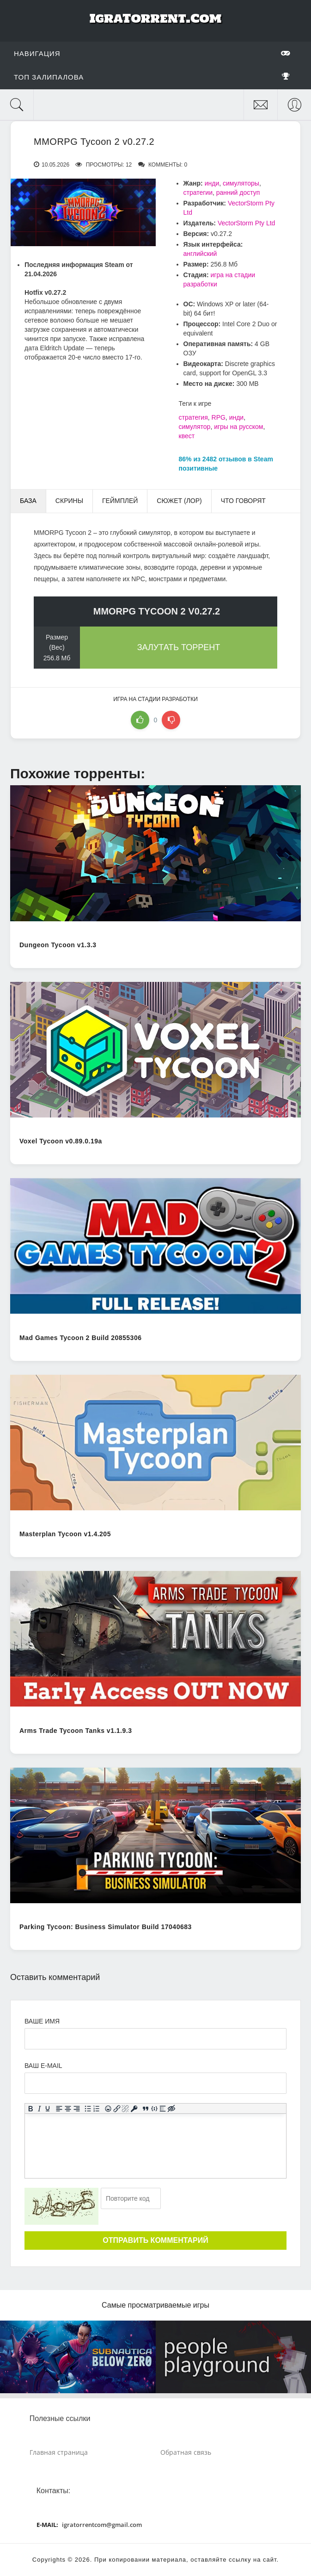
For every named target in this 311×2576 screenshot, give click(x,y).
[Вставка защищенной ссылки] (134, 2108)
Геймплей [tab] (120, 500)
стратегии (198, 192)
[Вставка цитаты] (145, 2108)
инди (212, 183)
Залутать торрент (178, 647)
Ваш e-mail (43, 2065)
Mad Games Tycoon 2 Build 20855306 (80, 1337)
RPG (219, 417)
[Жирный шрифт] (30, 2108)
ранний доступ (238, 192)
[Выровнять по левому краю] (59, 2108)
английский (200, 253)
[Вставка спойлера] (163, 2108)
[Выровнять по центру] (68, 2108)
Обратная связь (185, 2452)
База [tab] (28, 500)
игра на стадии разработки (155, 698)
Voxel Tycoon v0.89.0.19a (60, 1141)
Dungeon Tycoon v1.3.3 (58, 945)
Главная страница (59, 2452)
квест (187, 436)
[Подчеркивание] (47, 2108)
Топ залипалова (152, 77)
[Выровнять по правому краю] (76, 2108)
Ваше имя (42, 2021)
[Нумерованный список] (96, 2108)
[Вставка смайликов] (108, 2108)
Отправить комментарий (155, 2240)
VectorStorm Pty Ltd (246, 223)
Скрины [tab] (69, 500)
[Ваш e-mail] (155, 2083)
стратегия (193, 417)
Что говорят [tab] (243, 500)
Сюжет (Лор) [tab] (179, 500)
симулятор (195, 426)
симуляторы (241, 183)
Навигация (152, 53)
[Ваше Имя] (155, 2038)
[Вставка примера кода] (154, 2108)
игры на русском (238, 426)
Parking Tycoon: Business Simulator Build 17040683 (105, 1926)
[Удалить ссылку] (125, 2108)
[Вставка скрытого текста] (171, 2108)
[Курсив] (39, 2108)
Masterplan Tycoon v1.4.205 (65, 1534)
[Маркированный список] (88, 2108)
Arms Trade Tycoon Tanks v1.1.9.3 (75, 1730)
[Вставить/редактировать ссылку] (116, 2108)
